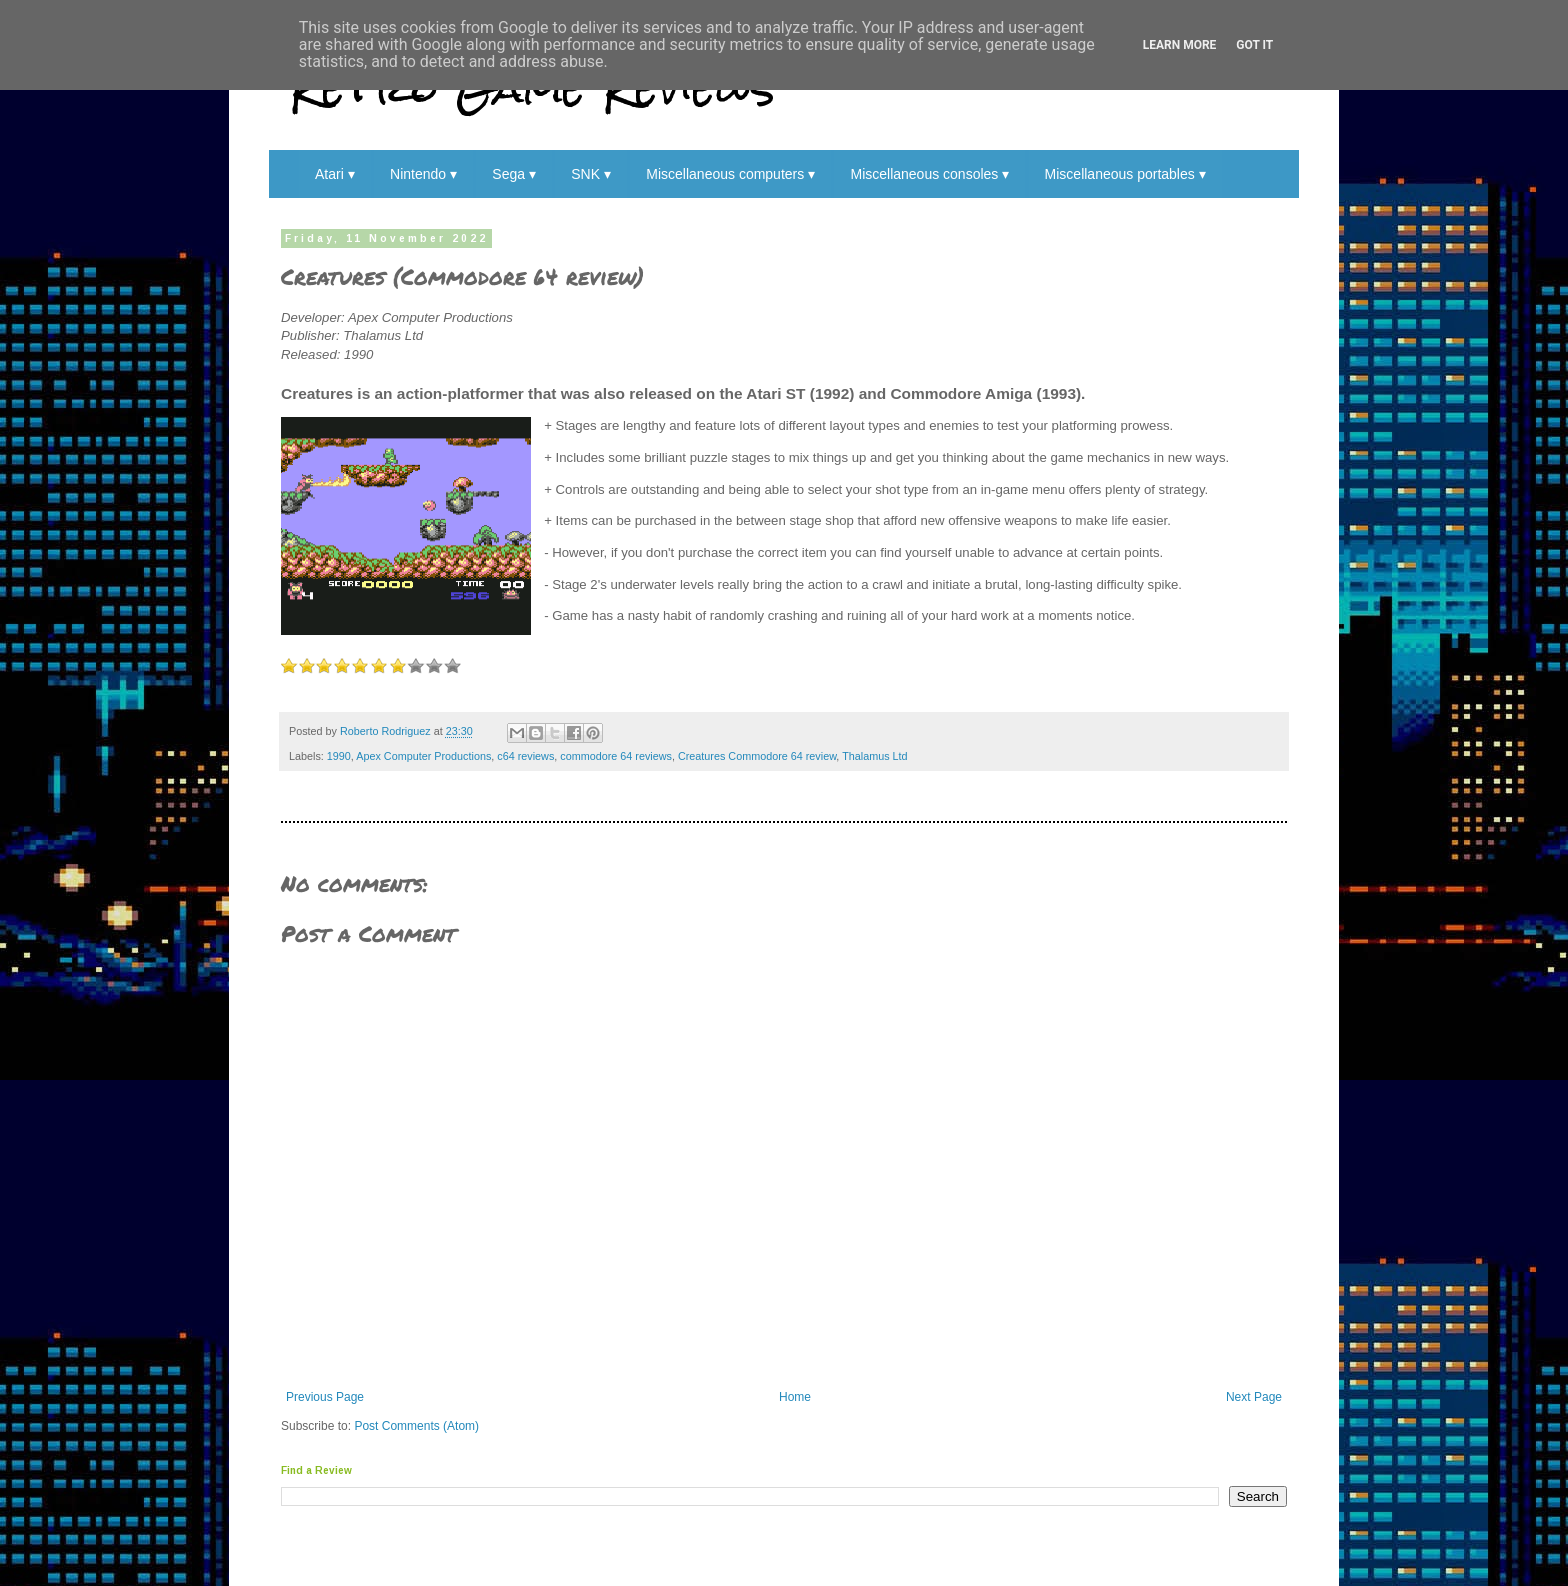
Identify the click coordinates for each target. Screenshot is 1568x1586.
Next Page (1254, 1397)
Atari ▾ (335, 174)
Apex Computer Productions (423, 756)
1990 (339, 756)
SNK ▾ (591, 174)
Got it (1254, 45)
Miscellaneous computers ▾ (730, 174)
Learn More (1180, 45)
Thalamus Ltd (874, 756)
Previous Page (325, 1397)
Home (795, 1397)
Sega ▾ (514, 174)
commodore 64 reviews (616, 756)
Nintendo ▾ (423, 174)
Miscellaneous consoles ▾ (929, 174)
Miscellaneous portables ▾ (1125, 174)
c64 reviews (525, 756)
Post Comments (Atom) (416, 1426)
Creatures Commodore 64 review (757, 756)
